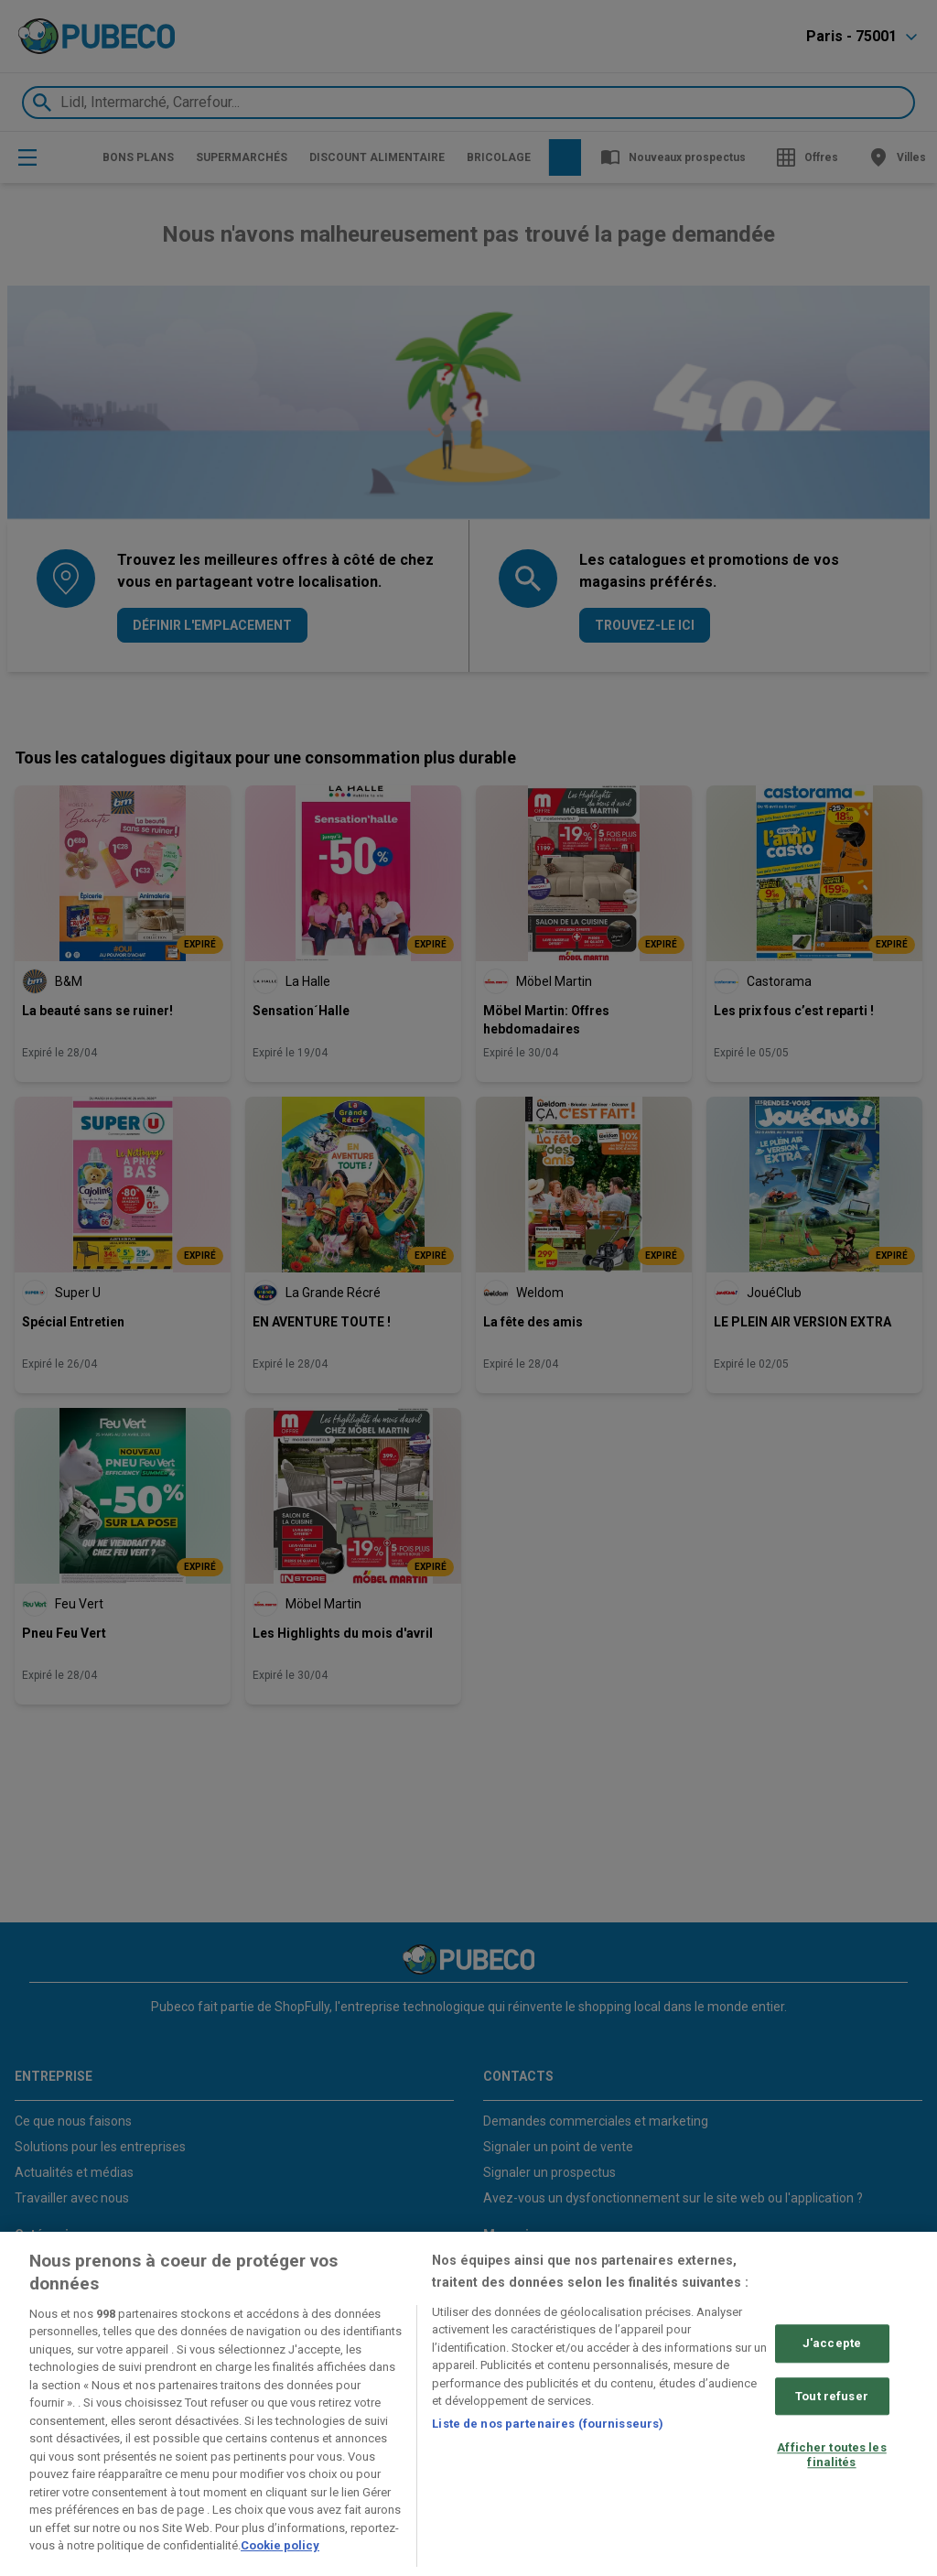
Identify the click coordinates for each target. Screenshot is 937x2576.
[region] (468, 2404)
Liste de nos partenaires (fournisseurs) (547, 2423)
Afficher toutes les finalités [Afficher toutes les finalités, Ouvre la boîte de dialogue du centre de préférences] (831, 2455)
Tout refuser (831, 2396)
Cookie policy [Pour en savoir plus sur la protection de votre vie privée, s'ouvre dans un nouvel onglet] (280, 2545)
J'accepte (831, 2343)
